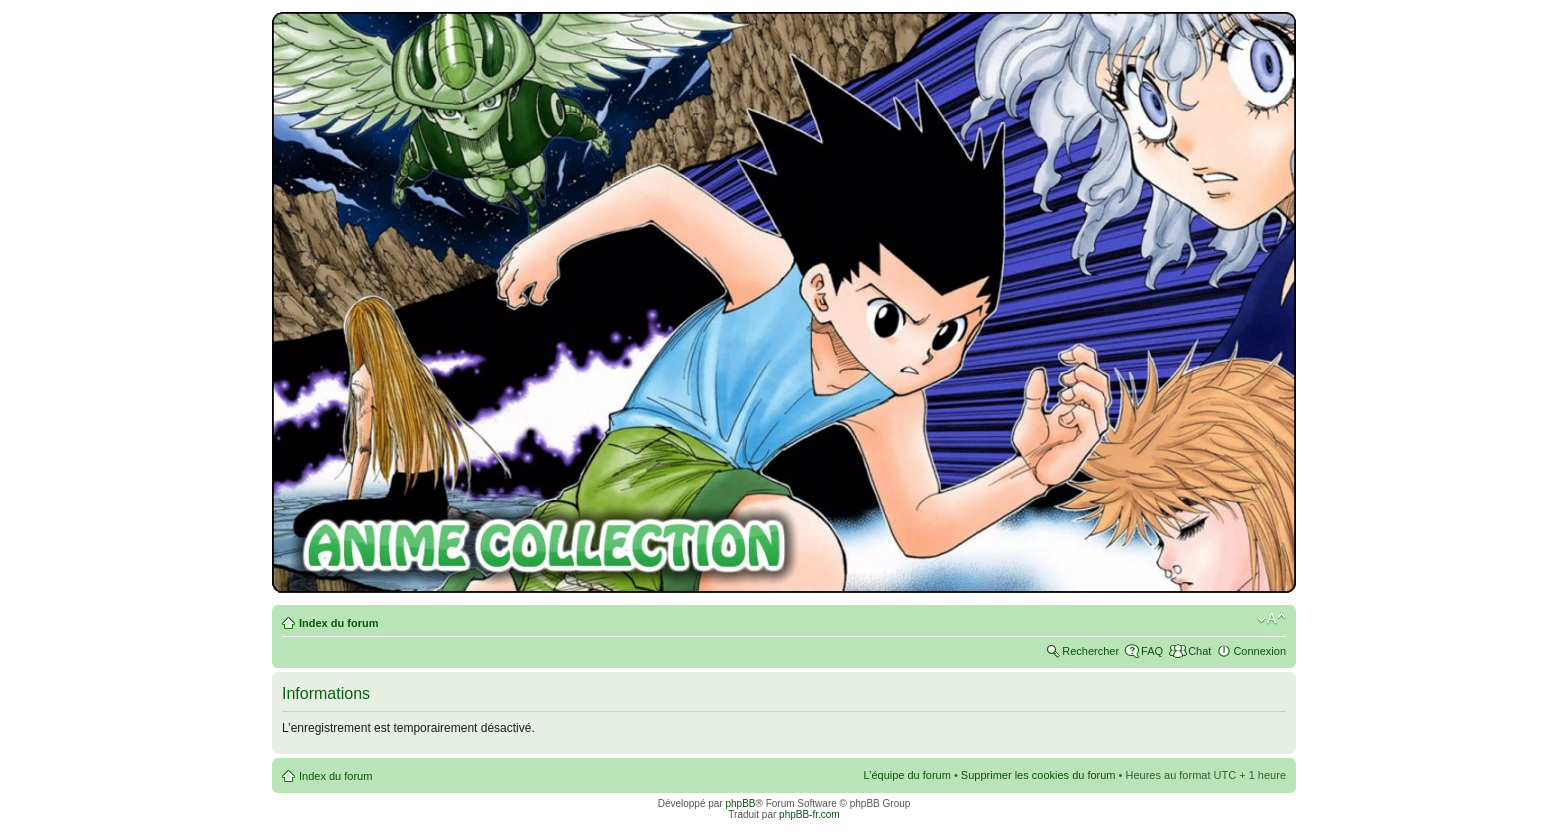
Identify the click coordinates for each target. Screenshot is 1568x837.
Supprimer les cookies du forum (1038, 775)
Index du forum (338, 623)
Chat (1199, 651)
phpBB (740, 803)
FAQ (1152, 651)
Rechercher (1090, 651)
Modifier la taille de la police (1271, 619)
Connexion (1259, 651)
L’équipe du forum (906, 775)
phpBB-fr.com (809, 814)
